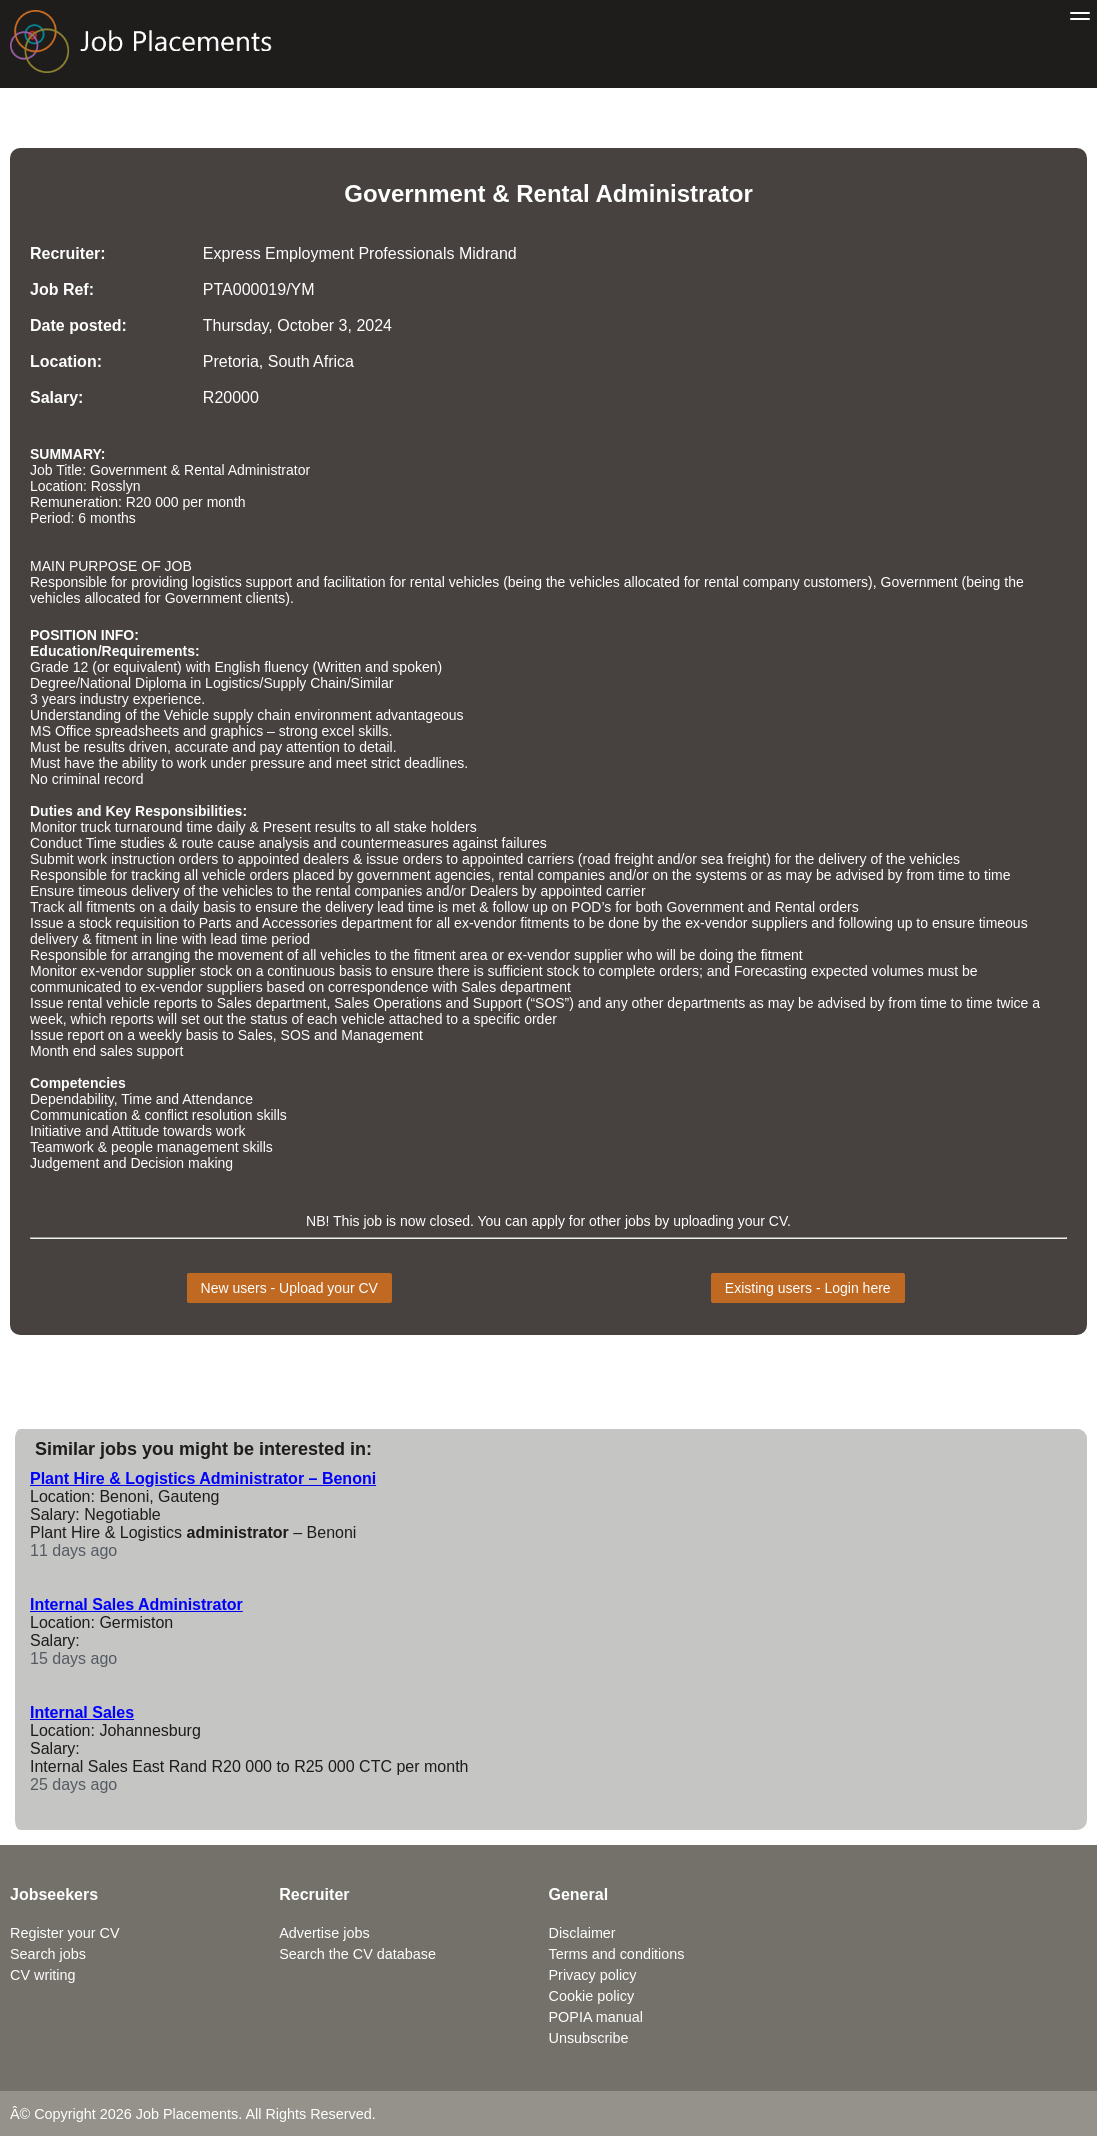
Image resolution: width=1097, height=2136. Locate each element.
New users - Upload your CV (289, 1288)
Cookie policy (592, 1996)
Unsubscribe (589, 2038)
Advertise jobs (324, 1933)
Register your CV (65, 1933)
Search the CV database (357, 1954)
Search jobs (48, 1954)
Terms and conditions (617, 1954)
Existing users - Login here (808, 1288)
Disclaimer (582, 1933)
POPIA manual (596, 2017)
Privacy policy (593, 1975)
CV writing (43, 1975)
